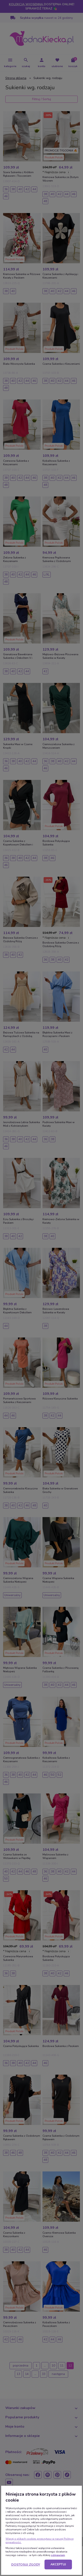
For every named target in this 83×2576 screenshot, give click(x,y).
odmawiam (58, 2555)
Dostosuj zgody (25, 2564)
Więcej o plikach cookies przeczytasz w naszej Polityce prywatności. (39, 2540)
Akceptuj (58, 2564)
